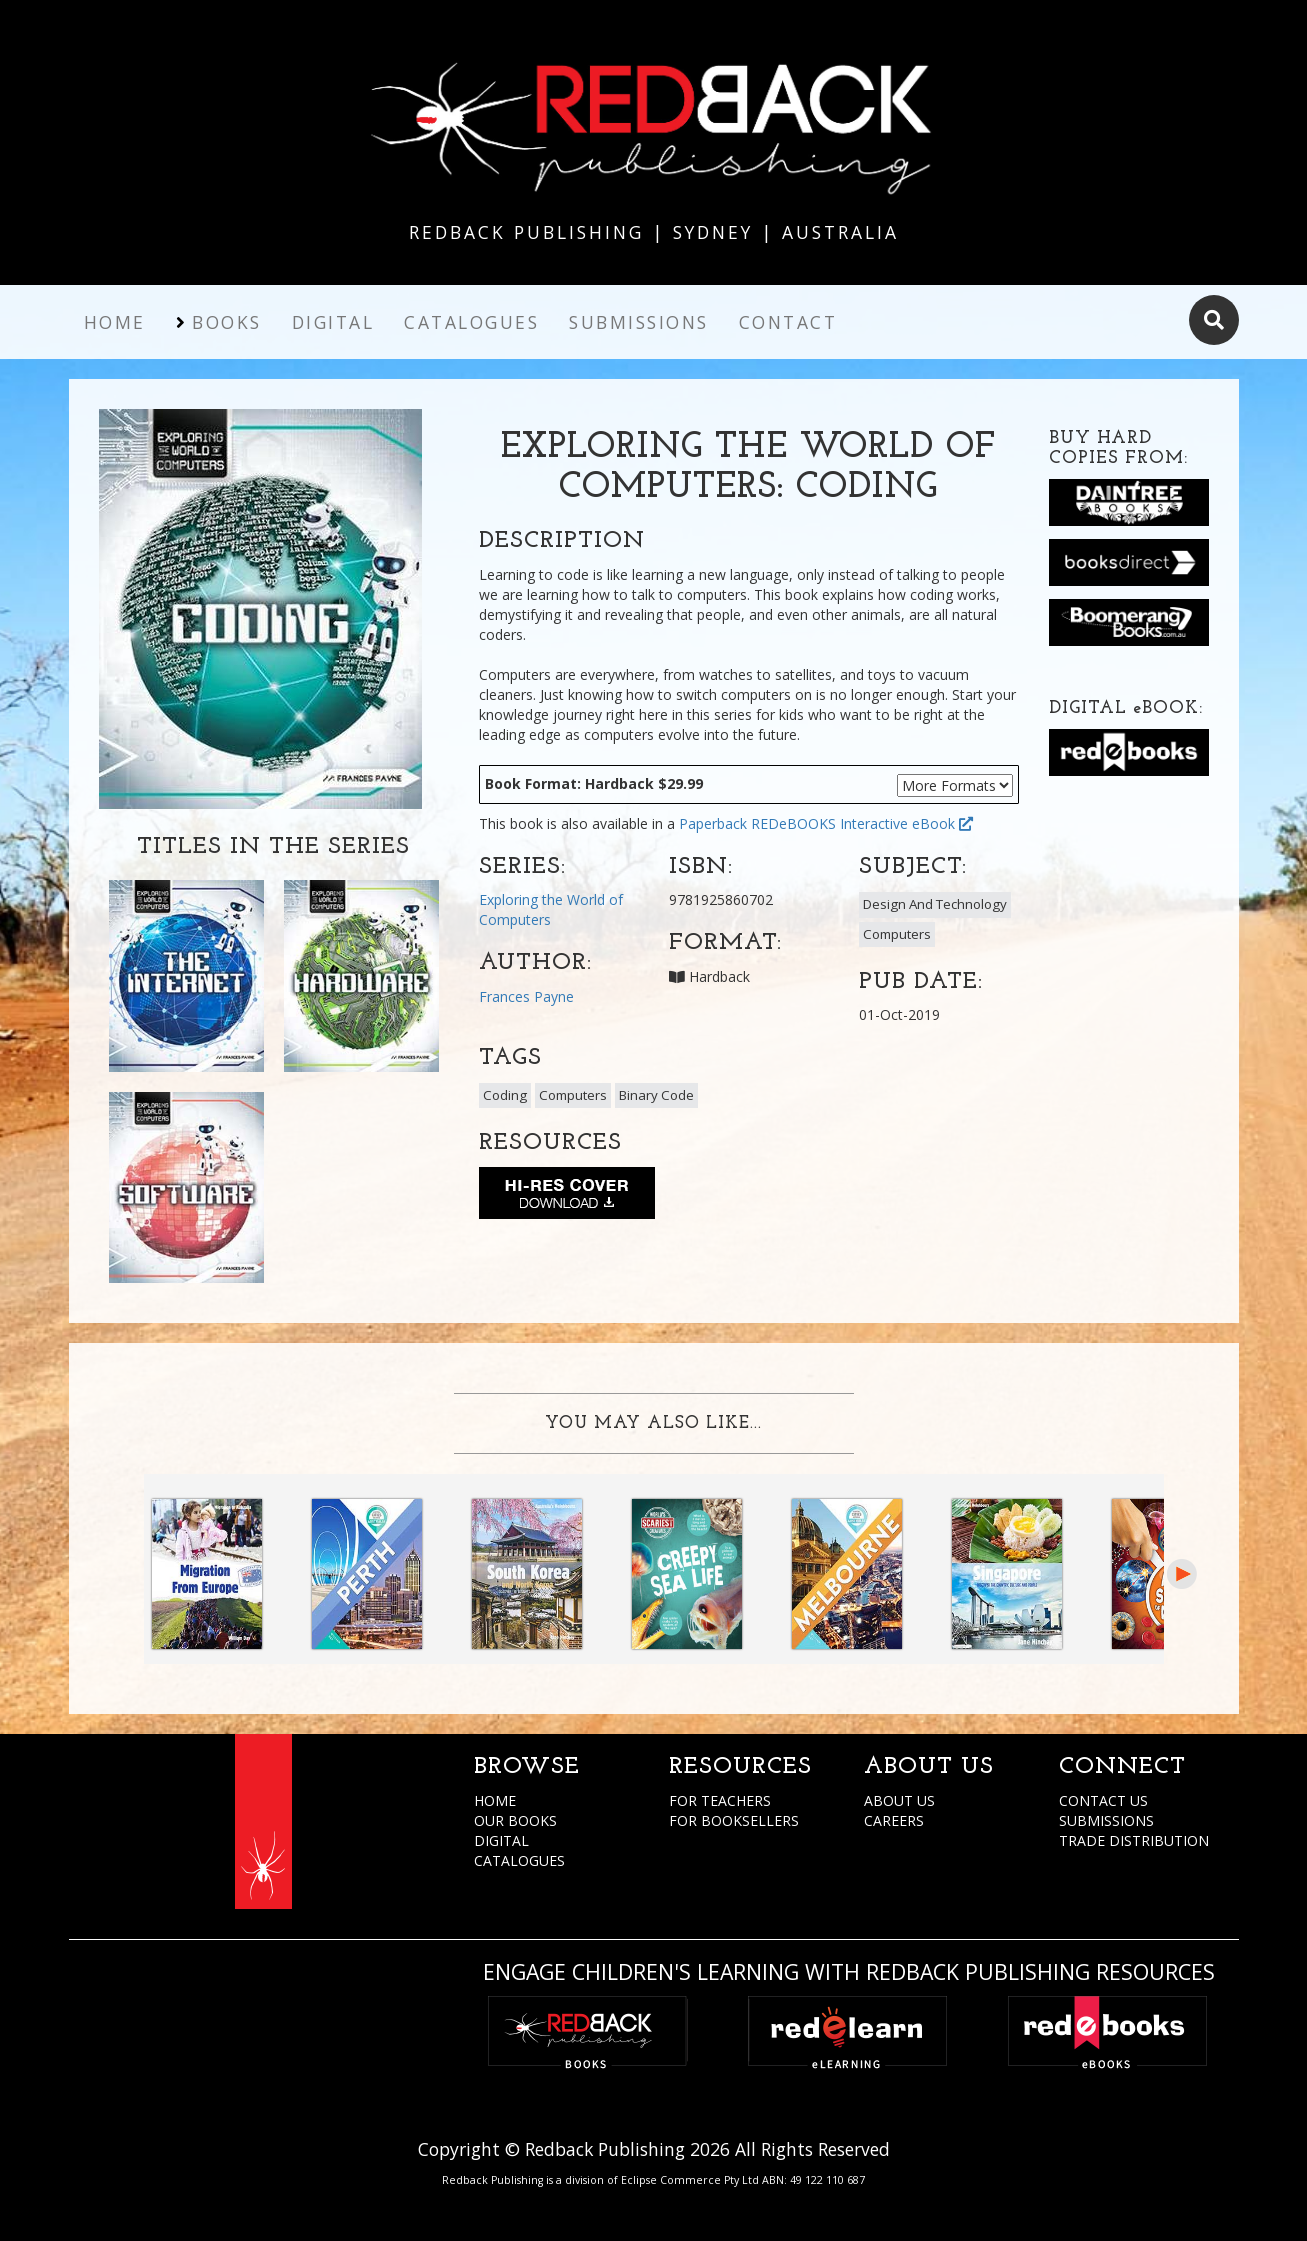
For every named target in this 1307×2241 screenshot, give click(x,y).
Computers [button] (897, 934)
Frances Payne (526, 996)
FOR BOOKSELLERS (734, 1820)
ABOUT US (899, 1800)
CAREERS (894, 1820)
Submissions (639, 322)
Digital (333, 322)
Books (227, 322)
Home (115, 322)
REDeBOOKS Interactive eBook (862, 823)
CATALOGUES (519, 1860)
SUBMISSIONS (1106, 1820)
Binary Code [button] (656, 1095)
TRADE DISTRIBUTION (1134, 1840)
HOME (495, 1800)
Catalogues (471, 322)
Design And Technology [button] (935, 904)
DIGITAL (501, 1840)
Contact (788, 322)
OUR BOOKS (515, 1820)
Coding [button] (505, 1095)
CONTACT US (1103, 1800)
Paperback (713, 823)
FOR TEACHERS (720, 1800)
